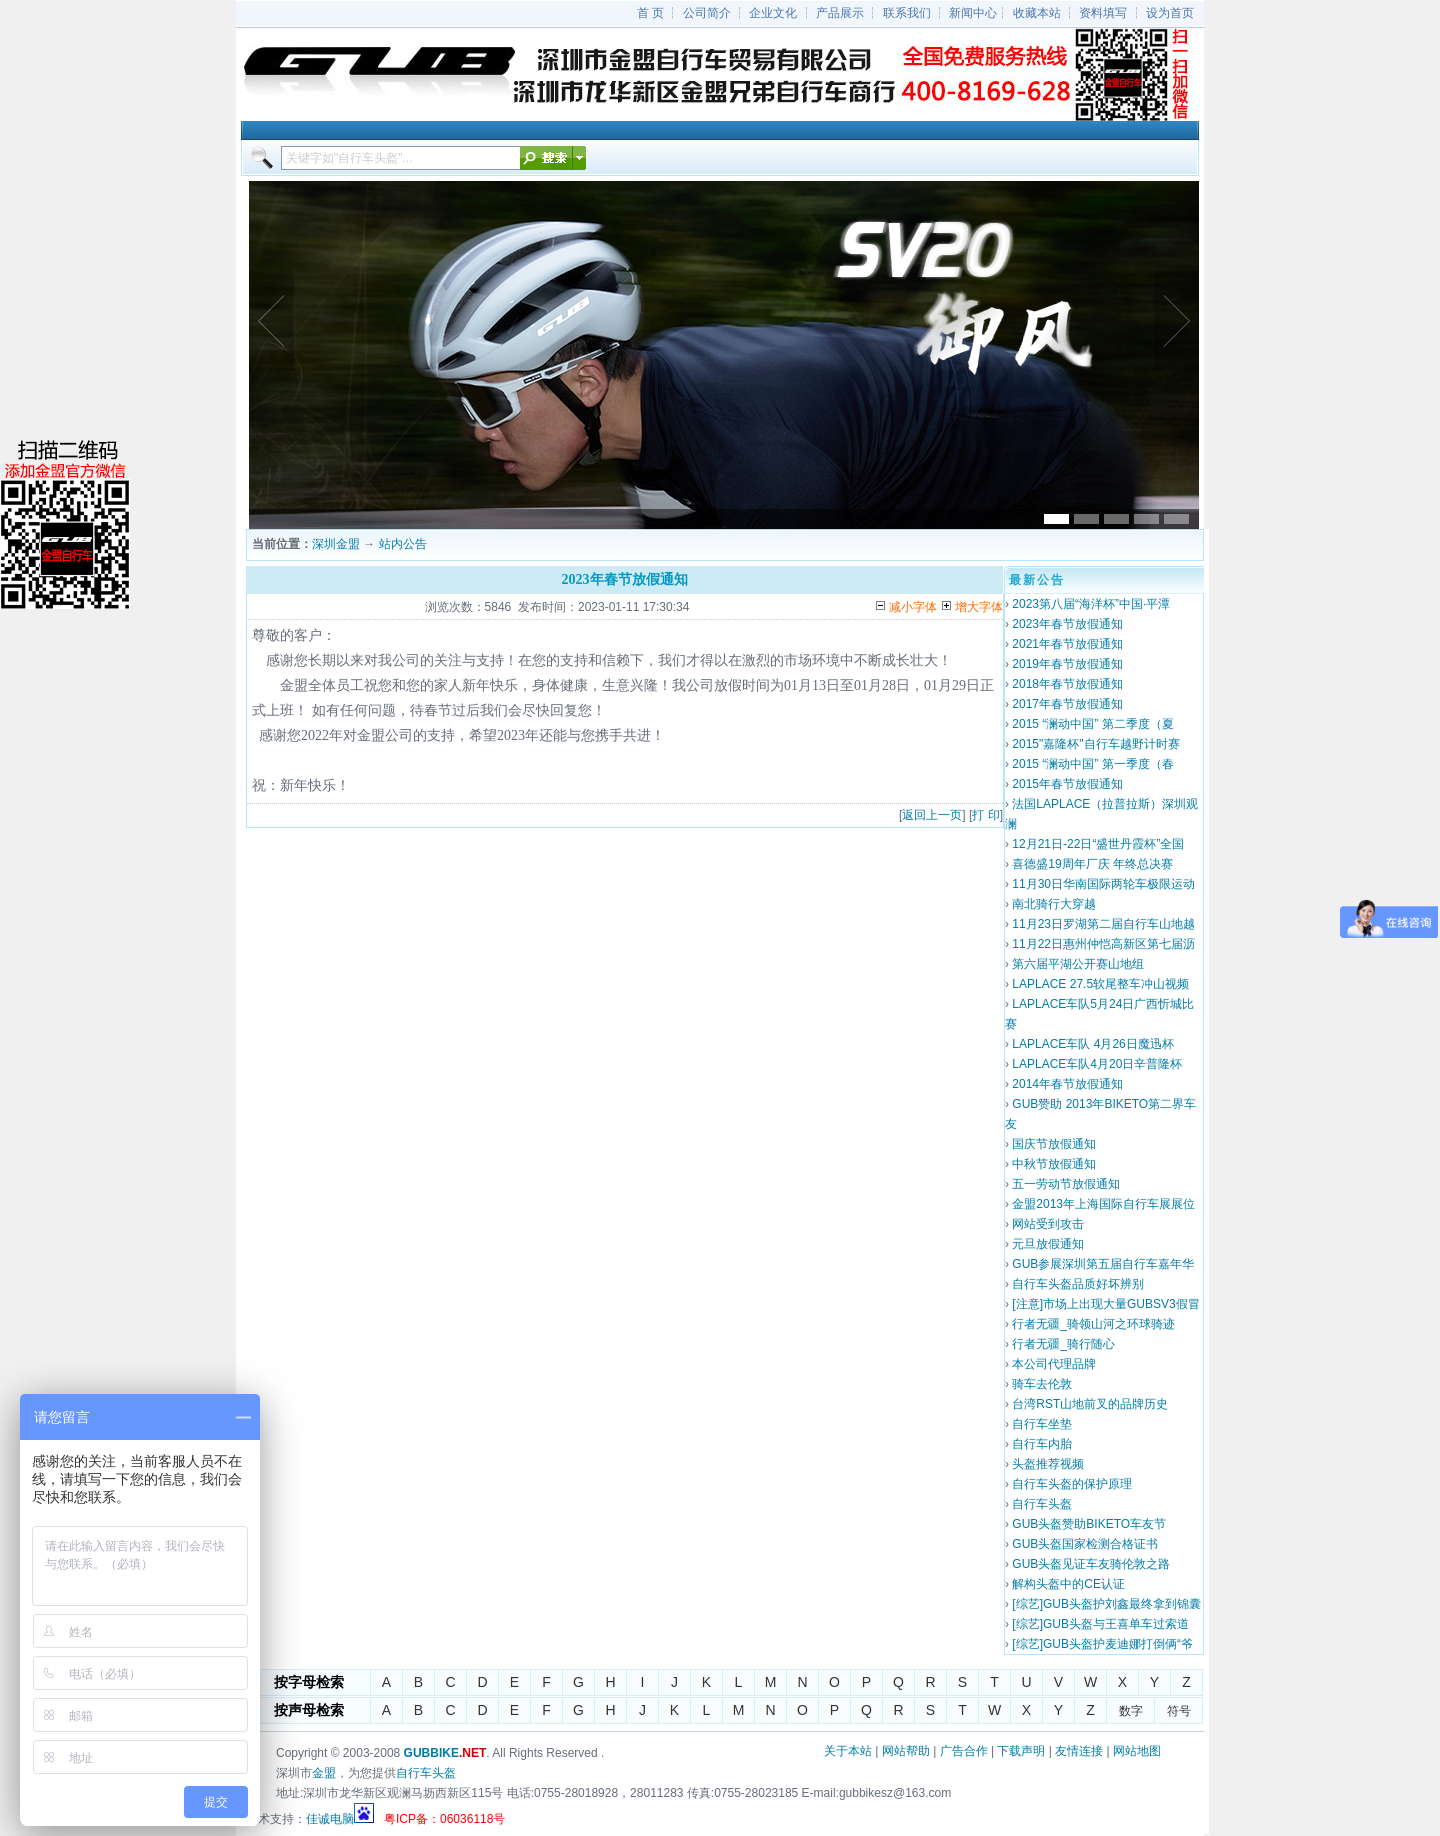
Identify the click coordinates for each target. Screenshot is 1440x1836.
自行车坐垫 (1042, 1424)
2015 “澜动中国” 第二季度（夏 (1092, 724)
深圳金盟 (336, 544)
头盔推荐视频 (1048, 1464)
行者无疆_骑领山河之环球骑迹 (1093, 1324)
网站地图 (1137, 1751)
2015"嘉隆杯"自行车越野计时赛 (1095, 744)
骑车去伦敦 (1042, 1384)
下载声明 (1021, 1751)
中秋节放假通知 (1054, 1164)
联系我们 (907, 13)
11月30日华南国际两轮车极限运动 (1103, 884)
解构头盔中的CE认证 (1068, 1584)
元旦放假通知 (1048, 1244)
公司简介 (707, 13)
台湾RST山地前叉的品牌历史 (1090, 1404)
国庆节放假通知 (1054, 1144)
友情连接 (1079, 1751)
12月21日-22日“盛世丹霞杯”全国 (1098, 844)
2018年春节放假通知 (1067, 684)
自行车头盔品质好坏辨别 (1078, 1284)
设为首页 (1170, 13)
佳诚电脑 (330, 1819)
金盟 (324, 1773)
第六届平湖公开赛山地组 (1078, 964)
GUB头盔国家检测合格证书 (1085, 1544)
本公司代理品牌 (1054, 1364)
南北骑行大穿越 (1054, 904)
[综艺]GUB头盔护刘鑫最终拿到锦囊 (1106, 1604)
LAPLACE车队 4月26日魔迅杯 (1092, 1044)
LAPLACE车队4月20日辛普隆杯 (1097, 1064)
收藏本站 (1037, 13)
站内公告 (403, 544)
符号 (1179, 1711)
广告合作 (964, 1751)
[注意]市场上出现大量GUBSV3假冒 (1105, 1304)
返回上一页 (932, 815)
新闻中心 (973, 13)
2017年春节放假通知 (1067, 704)
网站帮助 (906, 1751)
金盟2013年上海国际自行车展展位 (1103, 1204)
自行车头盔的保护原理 (1072, 1484)
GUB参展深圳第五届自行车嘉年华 (1103, 1264)
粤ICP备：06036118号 (444, 1819)
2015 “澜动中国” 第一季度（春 (1092, 764)
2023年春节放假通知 (1067, 624)
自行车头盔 (1042, 1504)
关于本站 (848, 1751)
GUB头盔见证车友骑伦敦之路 (1091, 1564)
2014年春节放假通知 (1067, 1084)
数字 (1131, 1711)
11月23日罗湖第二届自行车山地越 (1103, 924)
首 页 (650, 13)
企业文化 (773, 13)
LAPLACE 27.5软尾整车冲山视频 (1100, 984)
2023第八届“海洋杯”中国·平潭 (1091, 604)
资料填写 (1103, 13)
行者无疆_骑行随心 (1063, 1344)
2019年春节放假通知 (1067, 664)
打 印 (985, 815)
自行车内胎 (1042, 1444)
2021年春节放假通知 (1067, 644)
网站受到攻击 (1048, 1224)
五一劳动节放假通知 (1066, 1184)
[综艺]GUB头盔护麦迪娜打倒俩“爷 (1102, 1644)
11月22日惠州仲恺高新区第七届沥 (1103, 944)
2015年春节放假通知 (1067, 784)
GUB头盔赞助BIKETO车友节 (1089, 1524)
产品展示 (840, 13)
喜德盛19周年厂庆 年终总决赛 (1092, 864)
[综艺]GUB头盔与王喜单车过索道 (1100, 1624)
